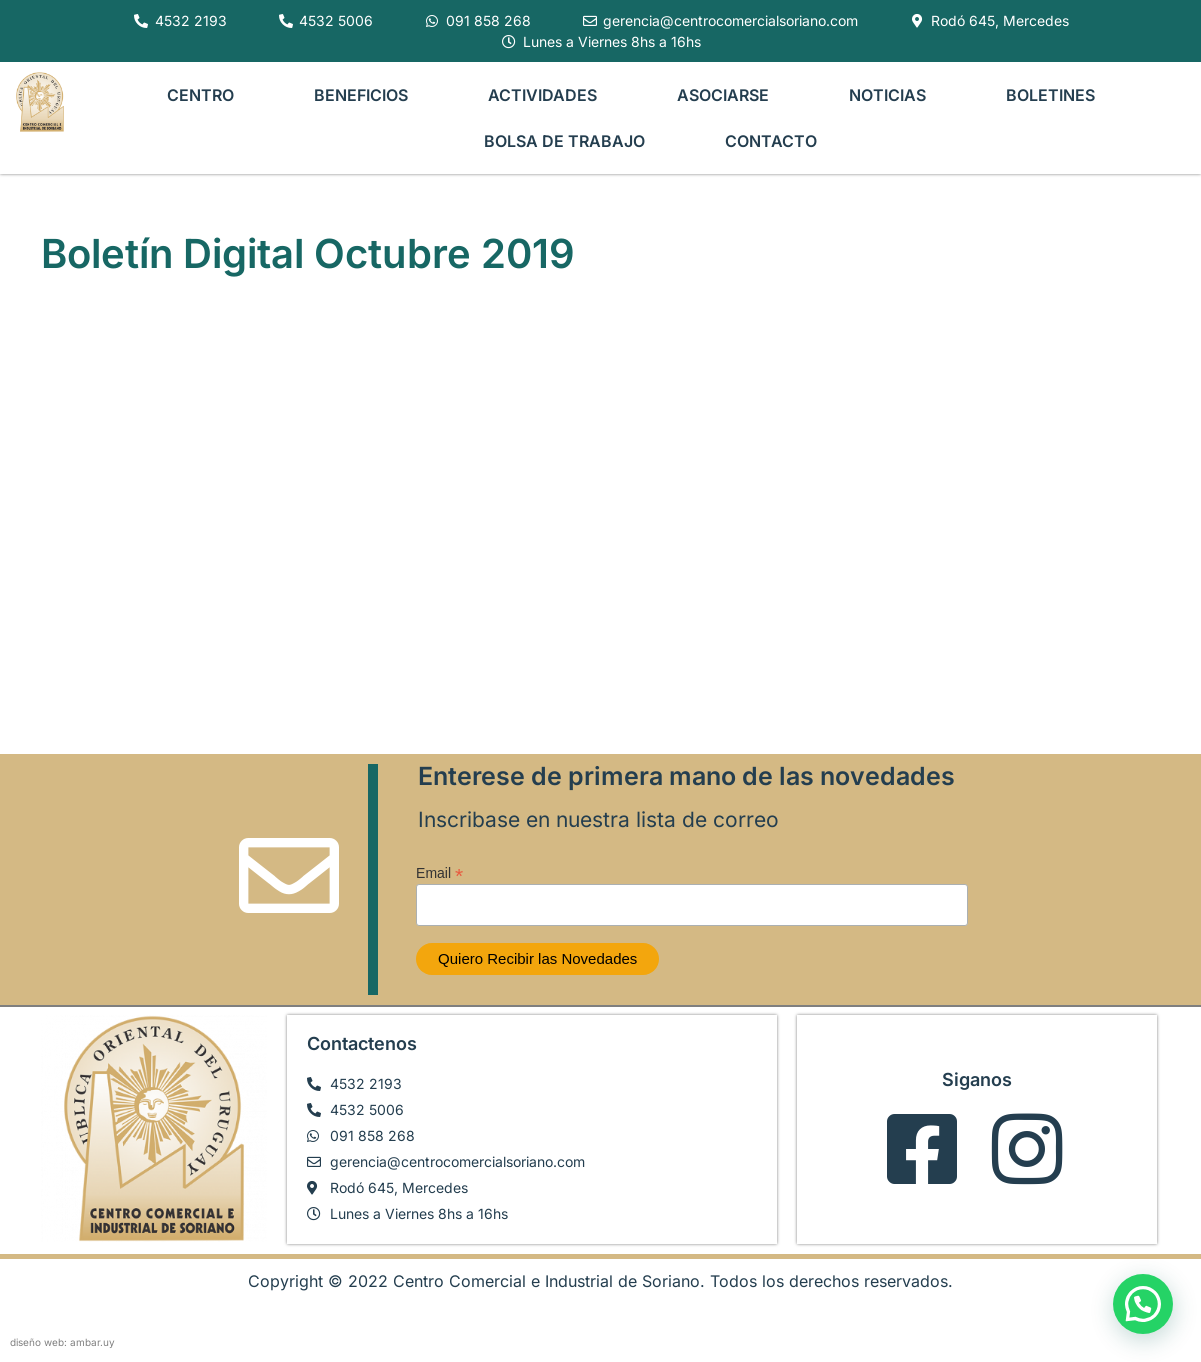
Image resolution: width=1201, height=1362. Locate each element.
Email (439, 872)
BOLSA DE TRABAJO (564, 141)
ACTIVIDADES (542, 95)
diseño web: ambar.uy (62, 1342)
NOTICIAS (887, 95)
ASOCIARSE (723, 95)
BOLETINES (1050, 95)
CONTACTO (771, 141)
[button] (1143, 1304)
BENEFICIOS (361, 95)
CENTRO (200, 95)
